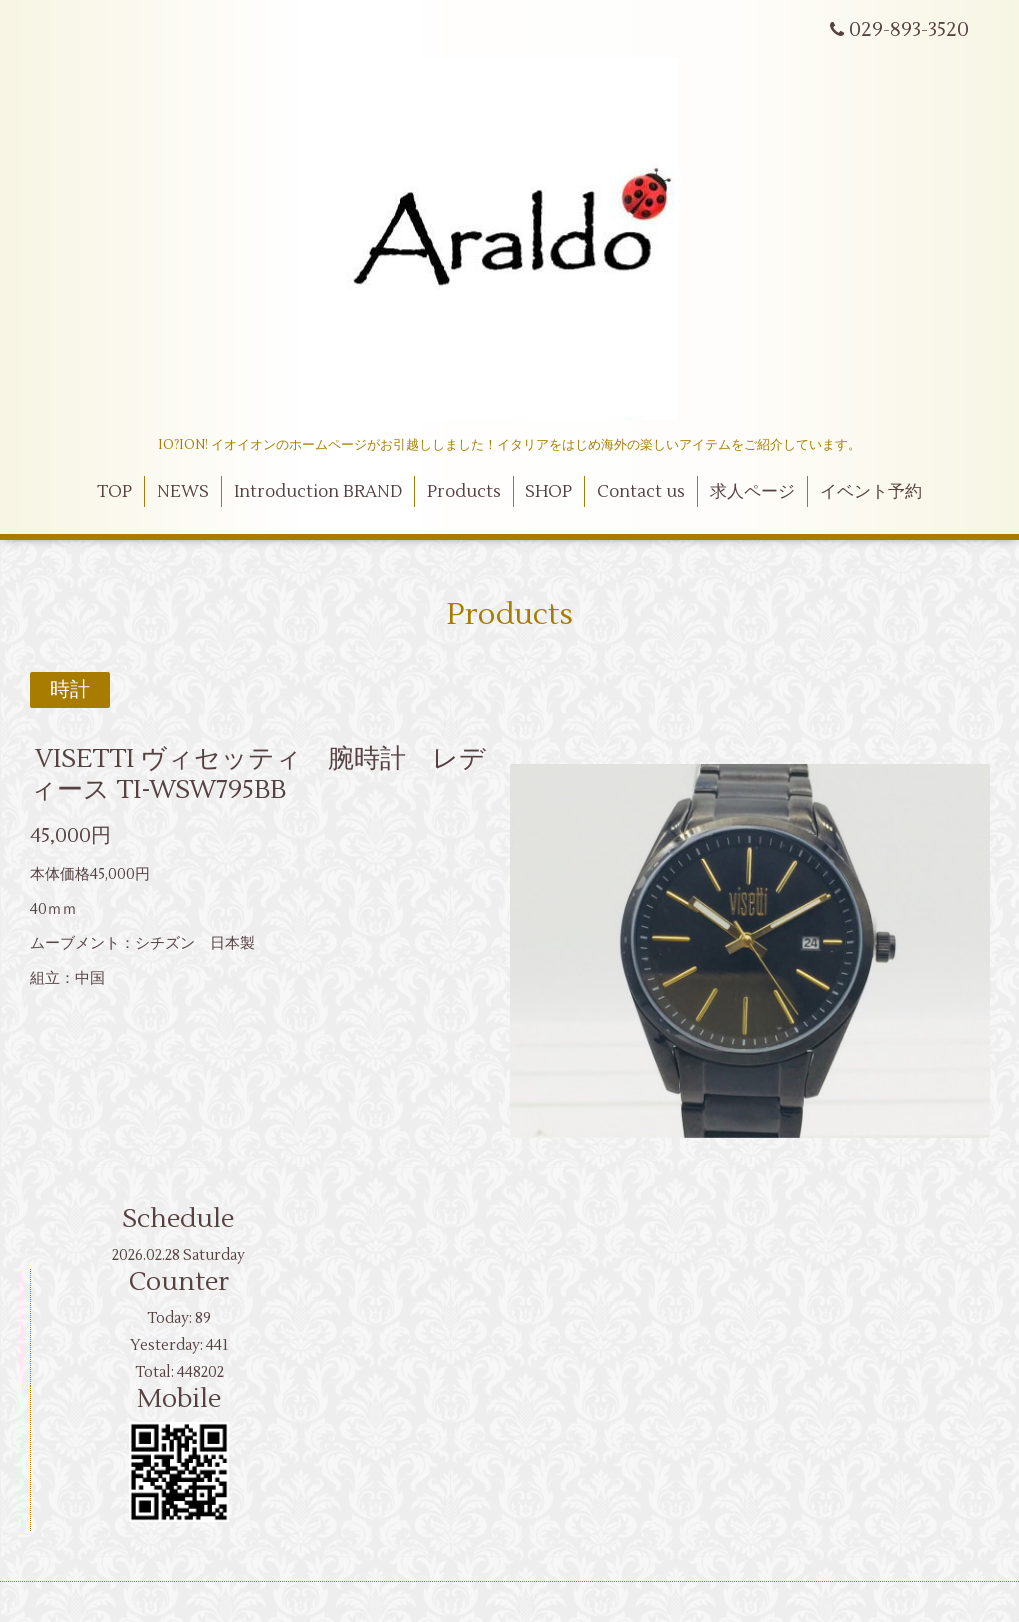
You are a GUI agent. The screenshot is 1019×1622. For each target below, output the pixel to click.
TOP (114, 492)
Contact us (641, 492)
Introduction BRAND (318, 492)
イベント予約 (871, 492)
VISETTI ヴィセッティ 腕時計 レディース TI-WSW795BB (258, 774)
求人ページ (752, 492)
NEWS (183, 492)
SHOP (548, 492)
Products (464, 492)
